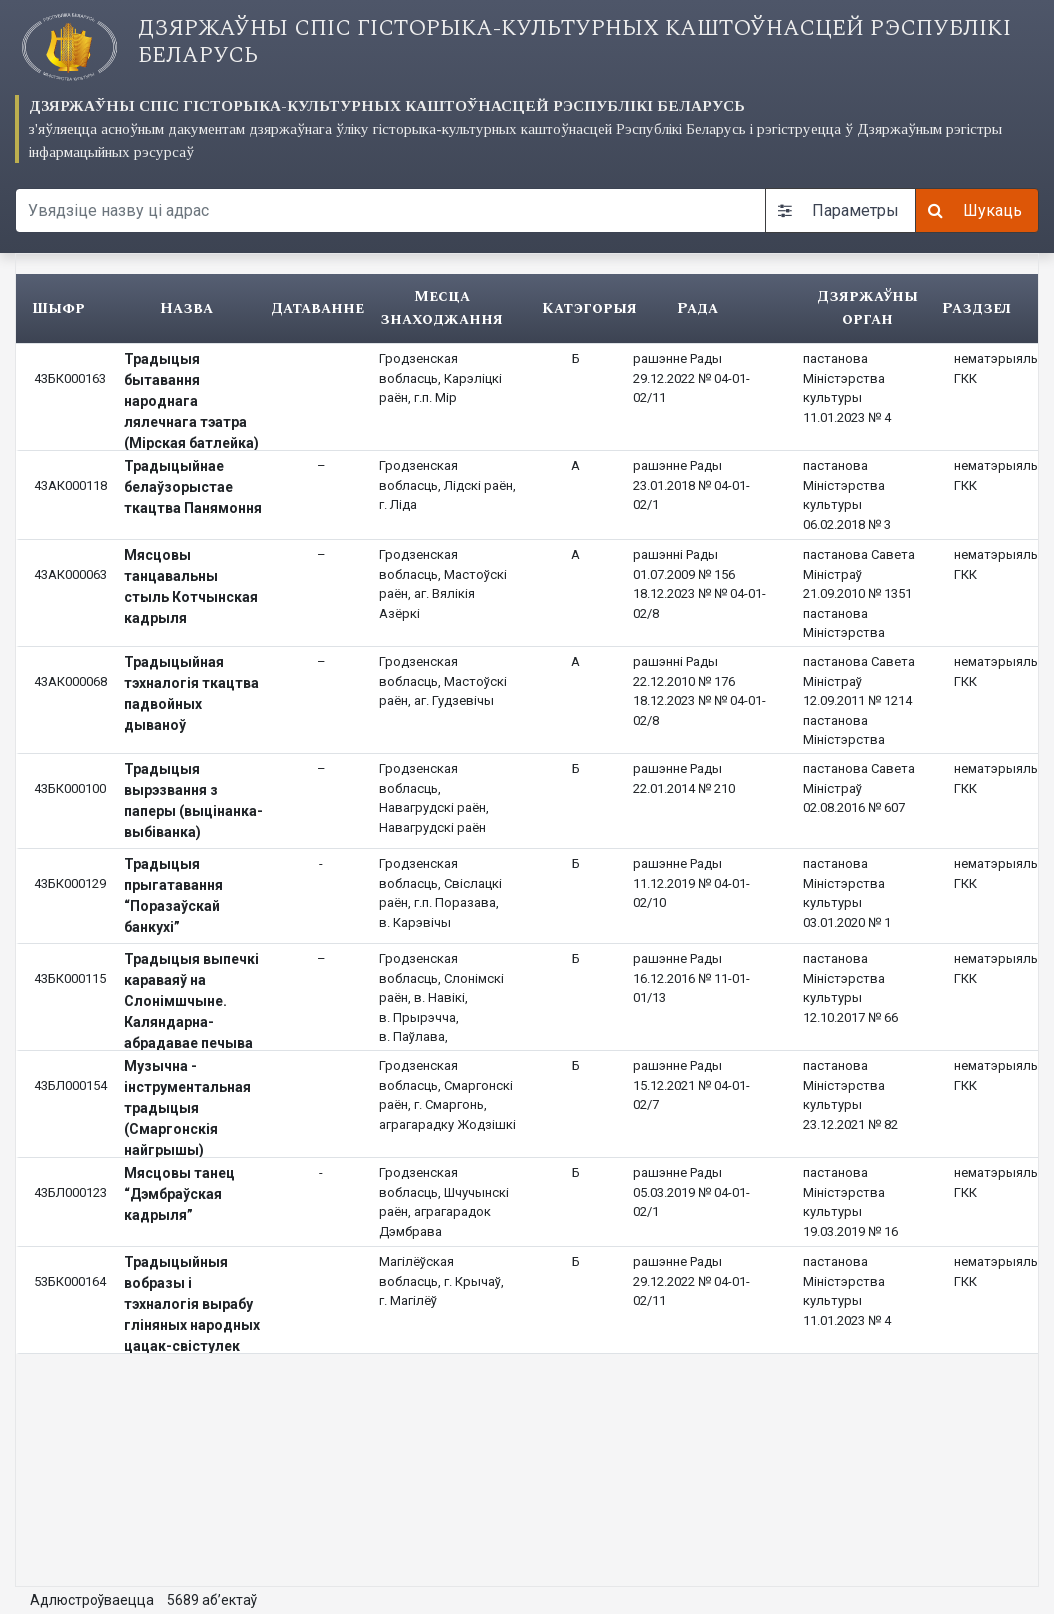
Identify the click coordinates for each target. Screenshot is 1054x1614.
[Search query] (390, 210)
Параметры (838, 210)
